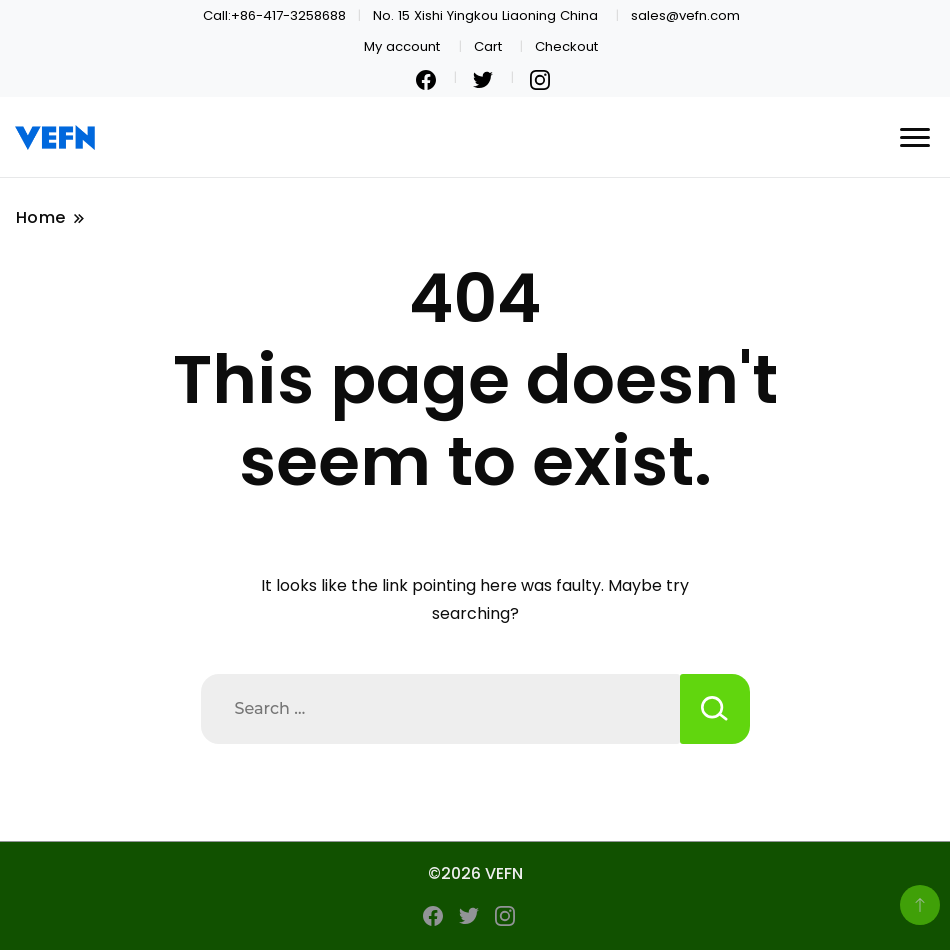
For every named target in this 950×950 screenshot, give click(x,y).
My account (402, 46)
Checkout (566, 46)
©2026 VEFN (475, 873)
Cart (488, 46)
